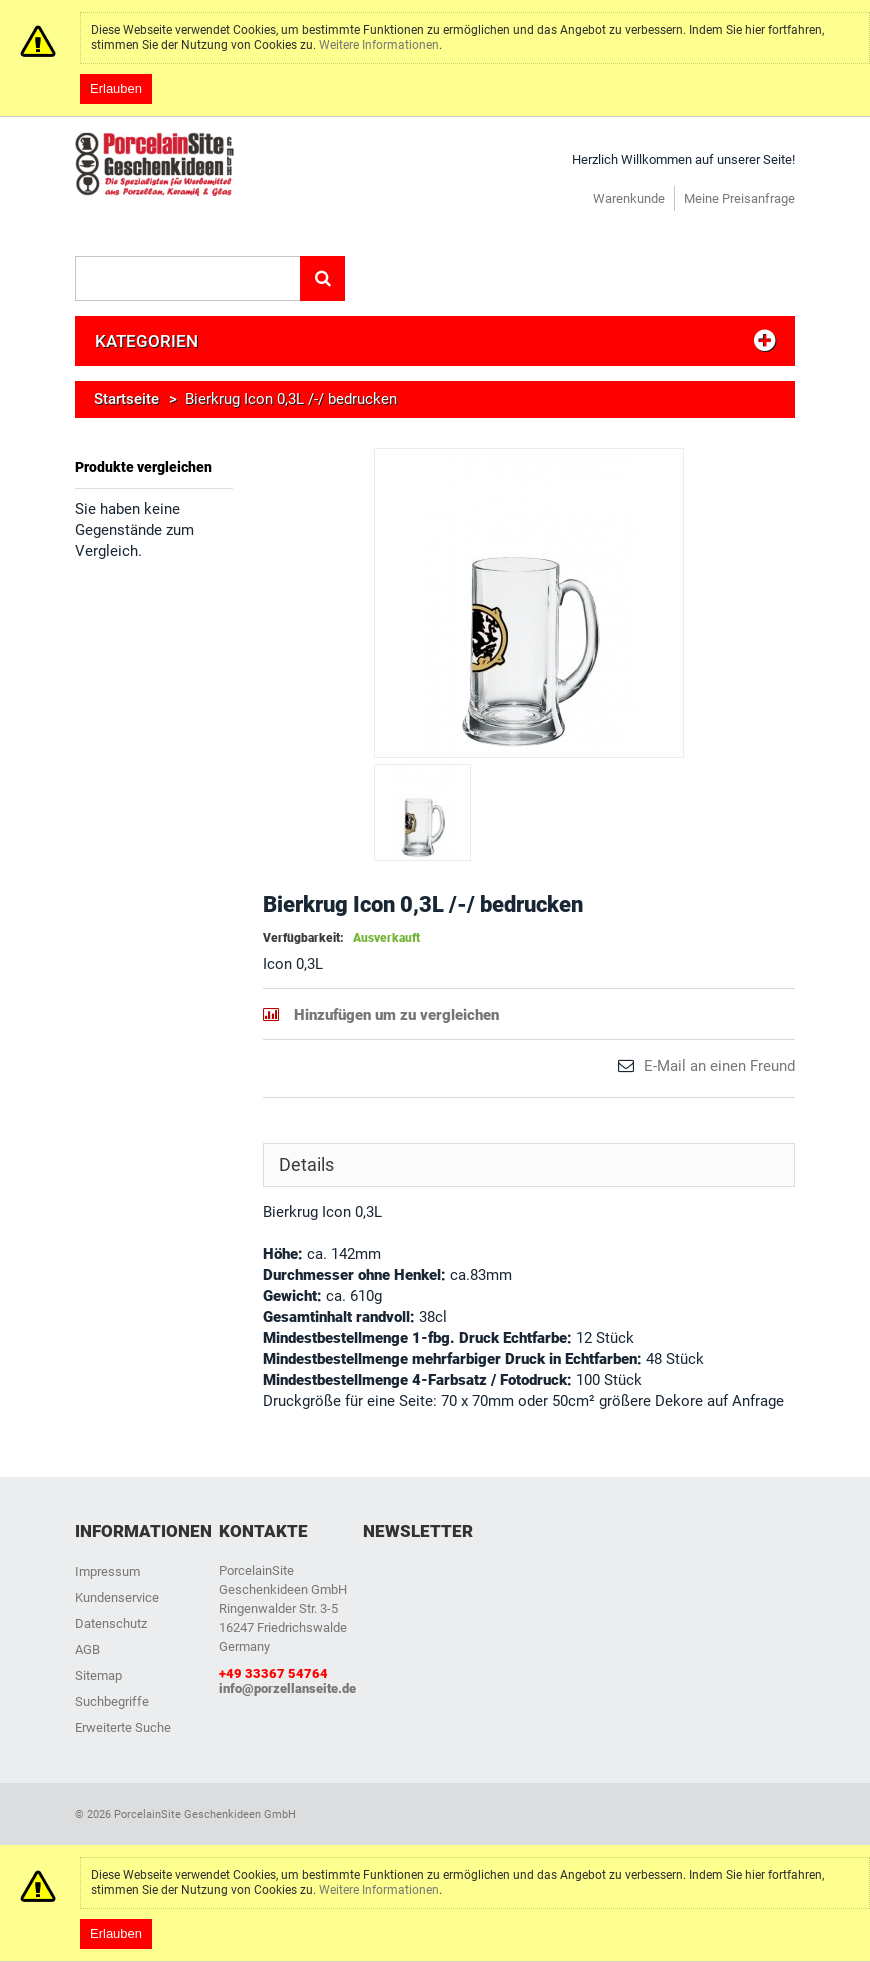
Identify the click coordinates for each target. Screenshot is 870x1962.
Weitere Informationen (379, 45)
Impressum (107, 1571)
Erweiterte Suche (123, 1727)
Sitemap (98, 1675)
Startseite (126, 399)
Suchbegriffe (112, 1701)
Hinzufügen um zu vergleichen (396, 1015)
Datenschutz (111, 1623)
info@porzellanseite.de (287, 1688)
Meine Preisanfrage (739, 198)
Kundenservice (117, 1597)
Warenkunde (629, 198)
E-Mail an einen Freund (719, 1066)
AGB (87, 1649)
